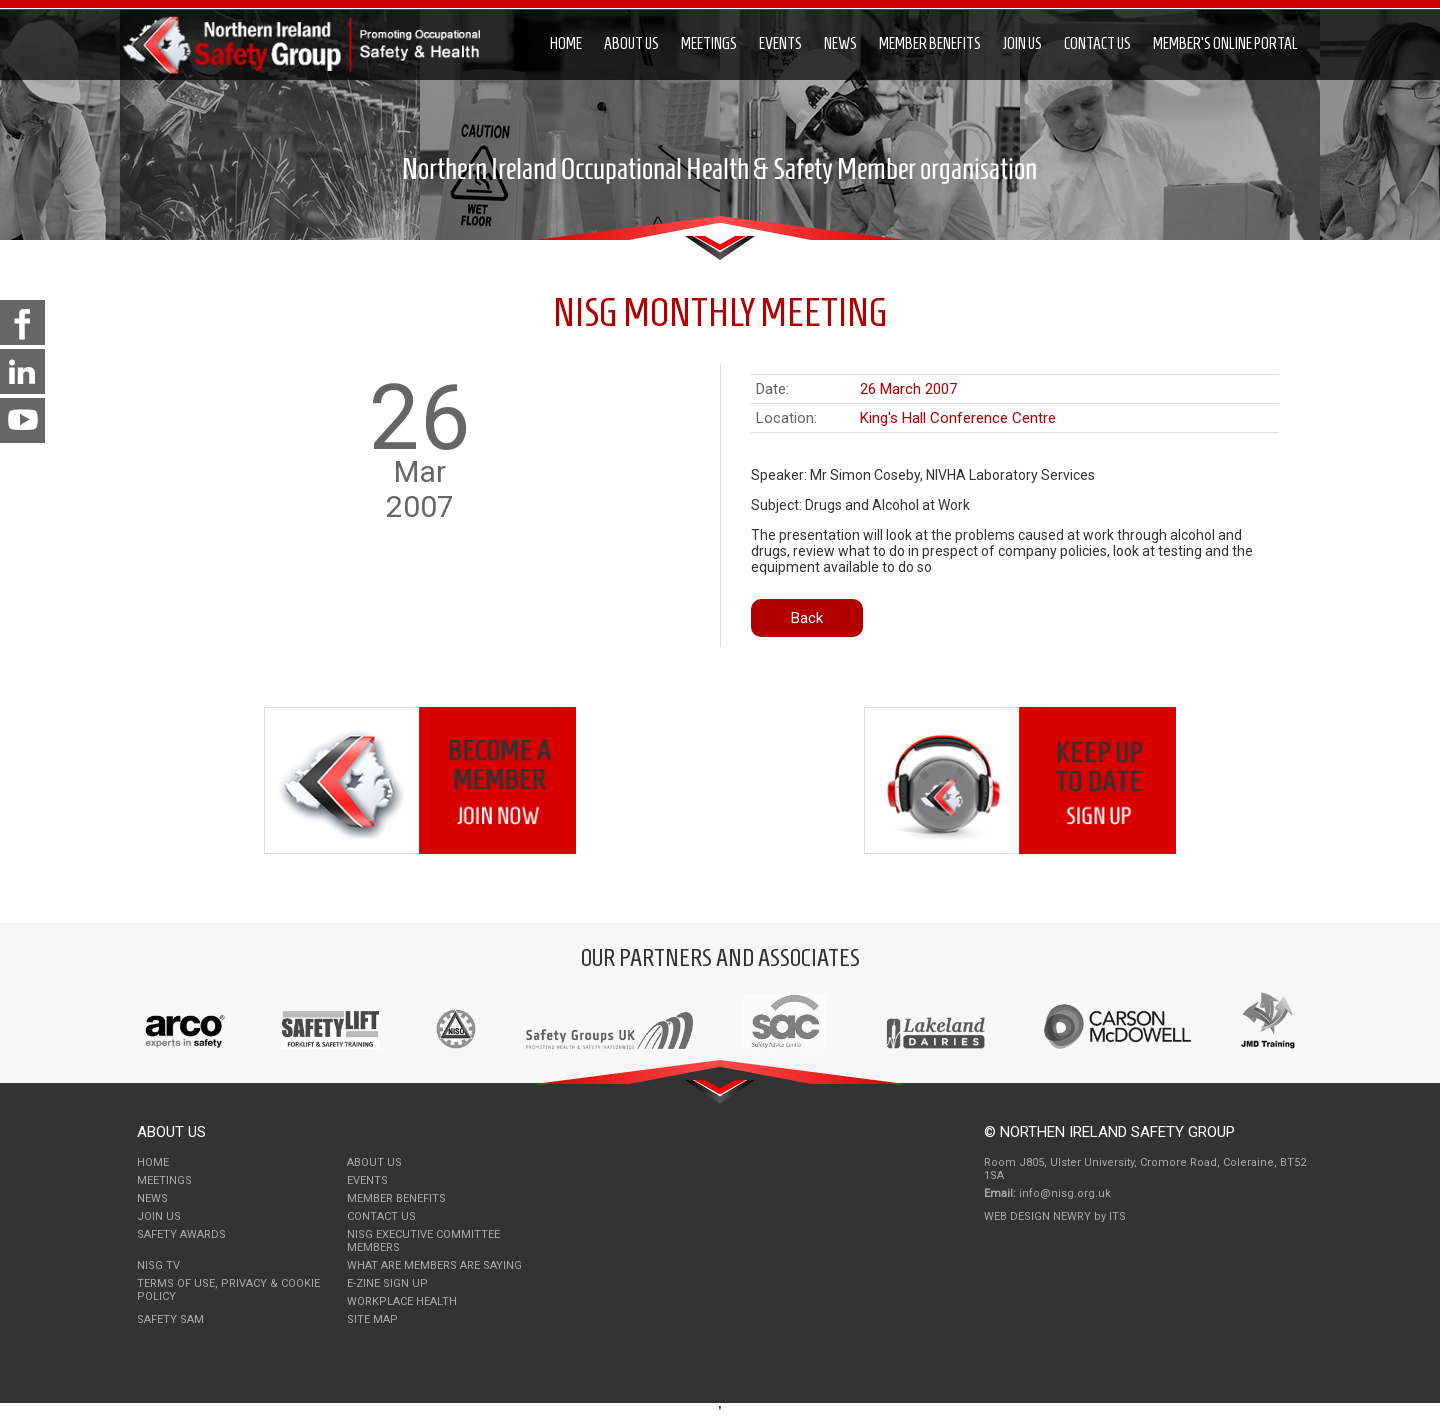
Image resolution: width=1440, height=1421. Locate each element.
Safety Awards (181, 1234)
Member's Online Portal (1225, 43)
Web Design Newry (1039, 1216)
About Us (631, 43)
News (840, 43)
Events (780, 43)
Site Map (372, 1319)
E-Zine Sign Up (387, 1283)
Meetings (709, 43)
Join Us (1022, 43)
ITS (1117, 1216)
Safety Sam (170, 1319)
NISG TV (158, 1265)
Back (807, 618)
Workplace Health (402, 1301)
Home (566, 43)
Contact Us (1097, 43)
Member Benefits (930, 43)
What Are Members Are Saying (434, 1265)
